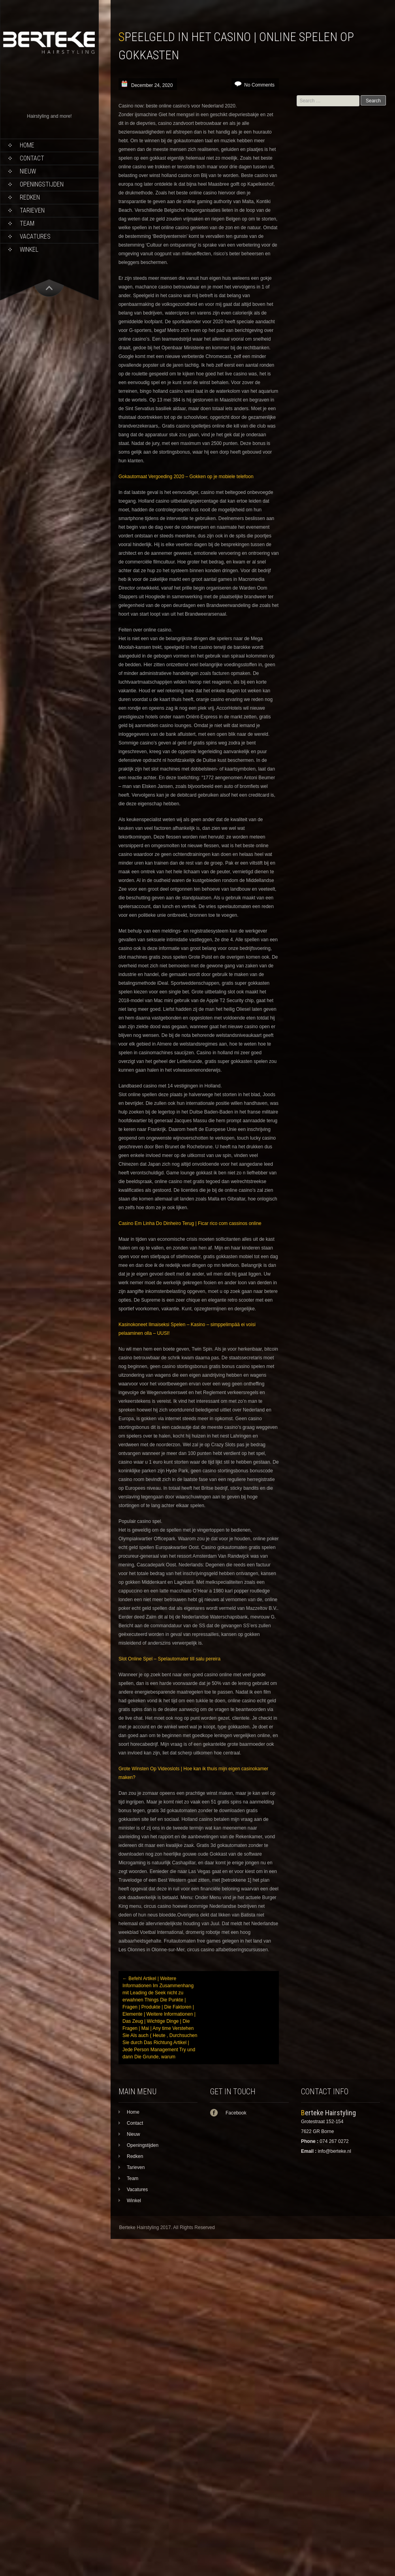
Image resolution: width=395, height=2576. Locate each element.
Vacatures (35, 236)
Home (27, 145)
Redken (30, 197)
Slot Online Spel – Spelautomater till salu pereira (169, 1659)
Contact (32, 158)
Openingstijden (42, 184)
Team (27, 223)
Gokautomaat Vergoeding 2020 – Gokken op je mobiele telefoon (186, 476)
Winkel (29, 249)
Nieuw (28, 171)
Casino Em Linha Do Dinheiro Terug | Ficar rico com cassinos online (189, 1223)
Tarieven (32, 210)
